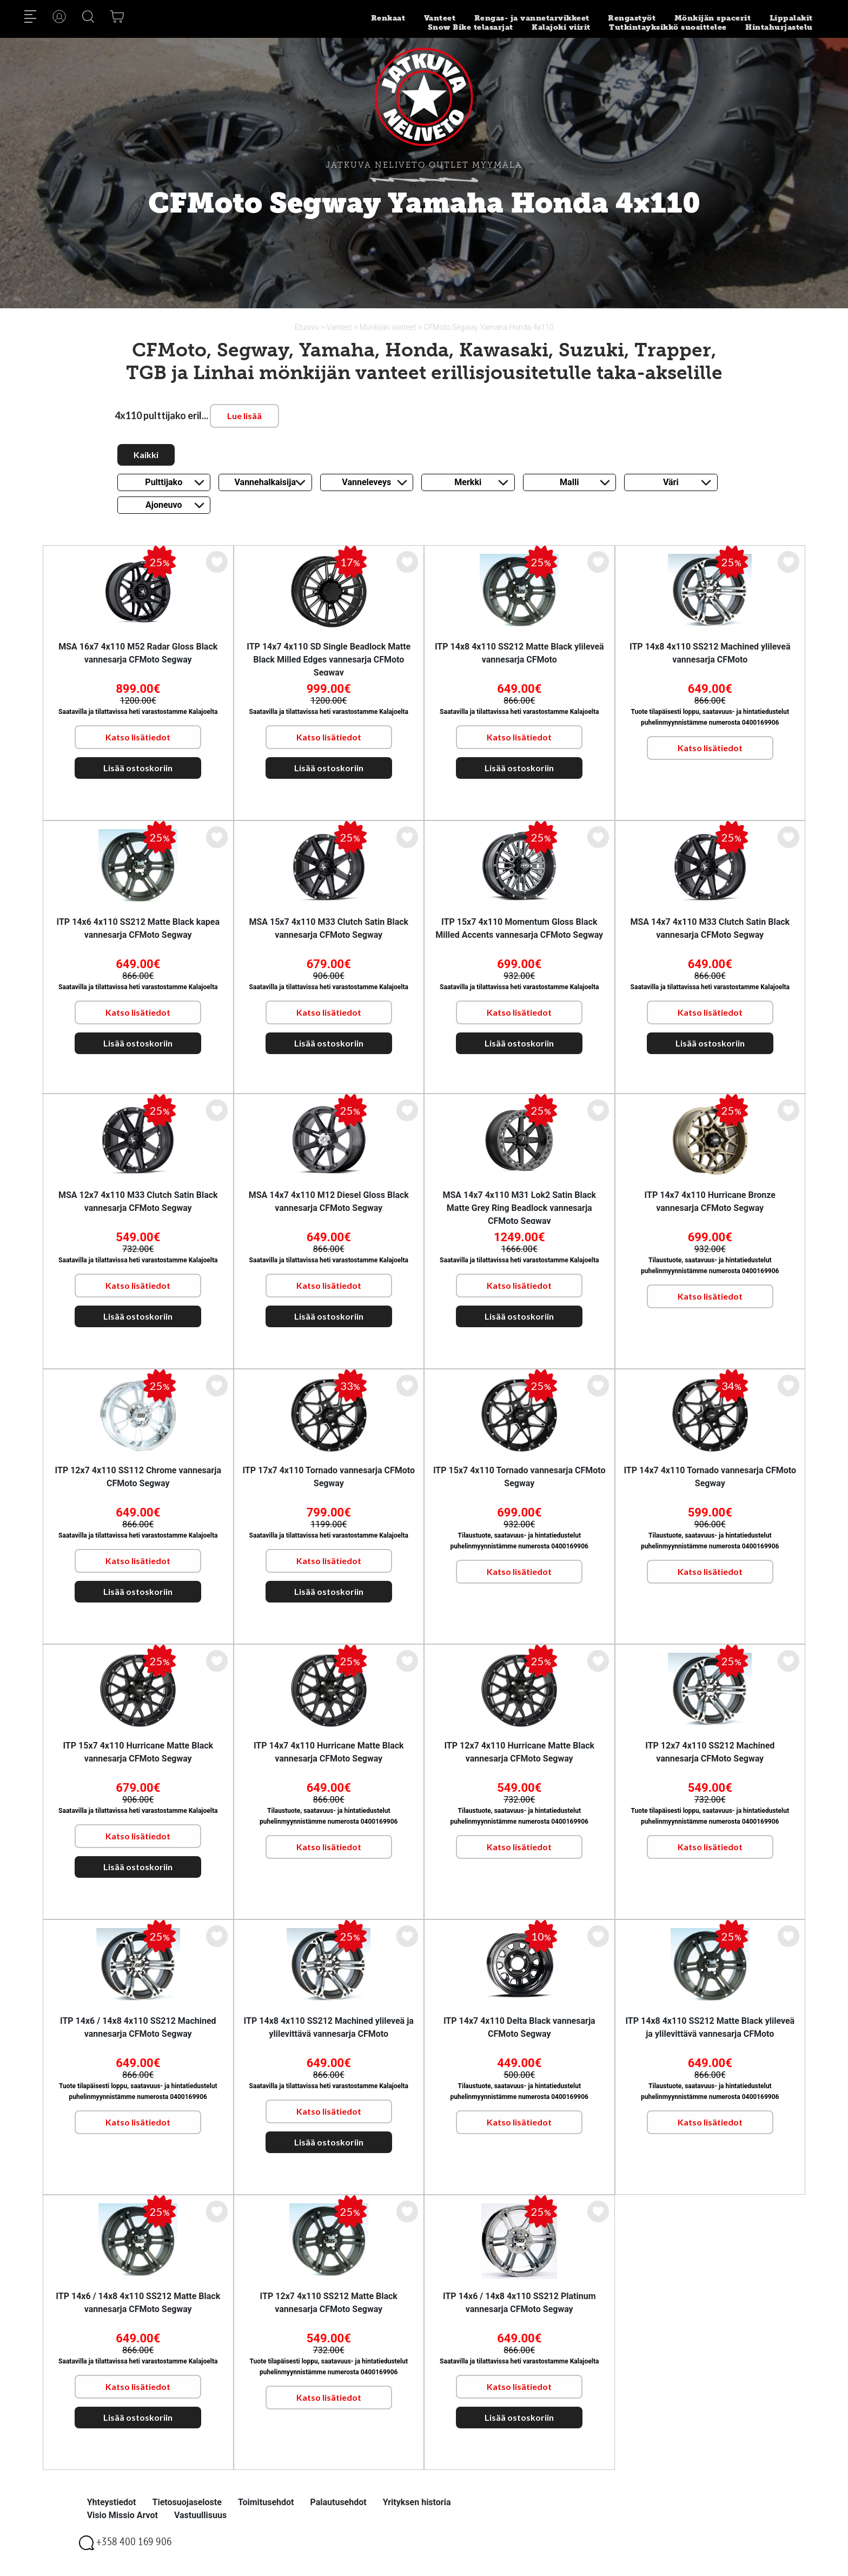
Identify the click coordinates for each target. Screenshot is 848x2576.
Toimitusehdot (266, 2502)
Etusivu (308, 327)
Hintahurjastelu (779, 27)
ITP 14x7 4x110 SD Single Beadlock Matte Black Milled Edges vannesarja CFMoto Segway (328, 659)
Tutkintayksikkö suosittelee (668, 27)
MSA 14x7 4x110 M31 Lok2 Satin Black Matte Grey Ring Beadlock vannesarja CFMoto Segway (519, 1208)
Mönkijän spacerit (712, 18)
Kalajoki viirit (561, 27)
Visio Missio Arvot (122, 2515)
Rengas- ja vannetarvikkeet (531, 18)
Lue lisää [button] (244, 415)
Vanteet (440, 18)
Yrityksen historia (417, 2502)
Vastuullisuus (200, 2515)
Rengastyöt (631, 18)
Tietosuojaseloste (187, 2502)
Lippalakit (791, 18)
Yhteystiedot (111, 2502)
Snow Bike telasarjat (470, 27)
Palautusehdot (338, 2502)
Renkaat (388, 18)
